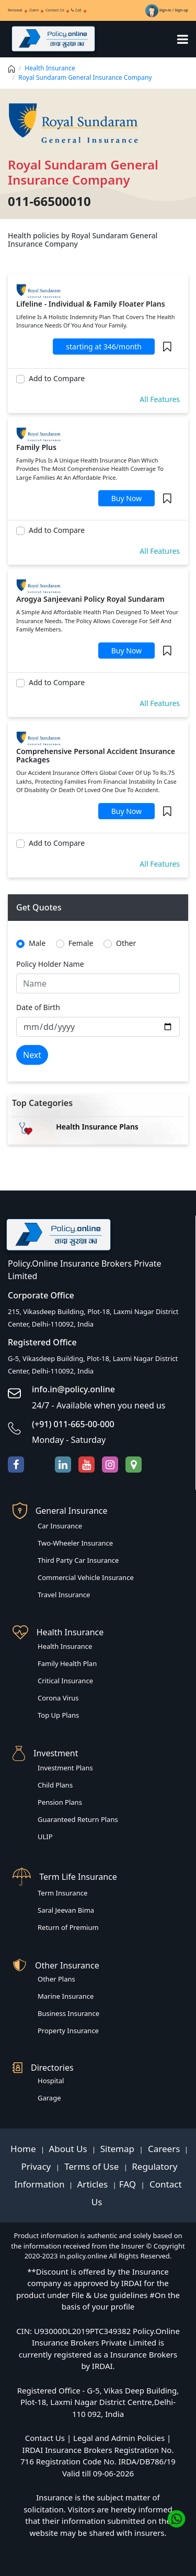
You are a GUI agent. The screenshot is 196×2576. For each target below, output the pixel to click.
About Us (69, 2149)
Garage (49, 2098)
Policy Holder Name (50, 964)
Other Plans (56, 1979)
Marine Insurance (66, 1996)
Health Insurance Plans (97, 1127)
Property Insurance (68, 2030)
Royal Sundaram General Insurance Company (85, 77)
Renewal (15, 10)
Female (81, 943)
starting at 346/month (104, 346)
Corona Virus (58, 1698)
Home (24, 2149)
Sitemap (118, 2149)
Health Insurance (50, 68)
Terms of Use (91, 2166)
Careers (163, 2149)
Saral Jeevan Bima (66, 1910)
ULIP (45, 1836)
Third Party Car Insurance (78, 1560)
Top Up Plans (58, 1715)
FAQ (129, 2184)
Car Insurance (60, 1525)
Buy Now (126, 498)
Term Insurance (62, 1893)
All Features (160, 399)
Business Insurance (68, 2013)
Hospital (51, 2080)
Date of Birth (38, 1007)
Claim (34, 10)
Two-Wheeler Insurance (75, 1543)
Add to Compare (57, 378)
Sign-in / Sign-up (166, 10)
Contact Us (54, 10)
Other (126, 943)
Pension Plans (60, 1802)
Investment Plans (65, 1767)
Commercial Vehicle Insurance (86, 1577)
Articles (93, 2184)
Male (37, 943)
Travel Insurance (64, 1594)
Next (32, 1055)
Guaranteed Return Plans (78, 1819)
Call (76, 10)
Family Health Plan (67, 1663)
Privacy (37, 2166)
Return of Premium (68, 1927)
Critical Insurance (65, 1680)
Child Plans (55, 1785)
